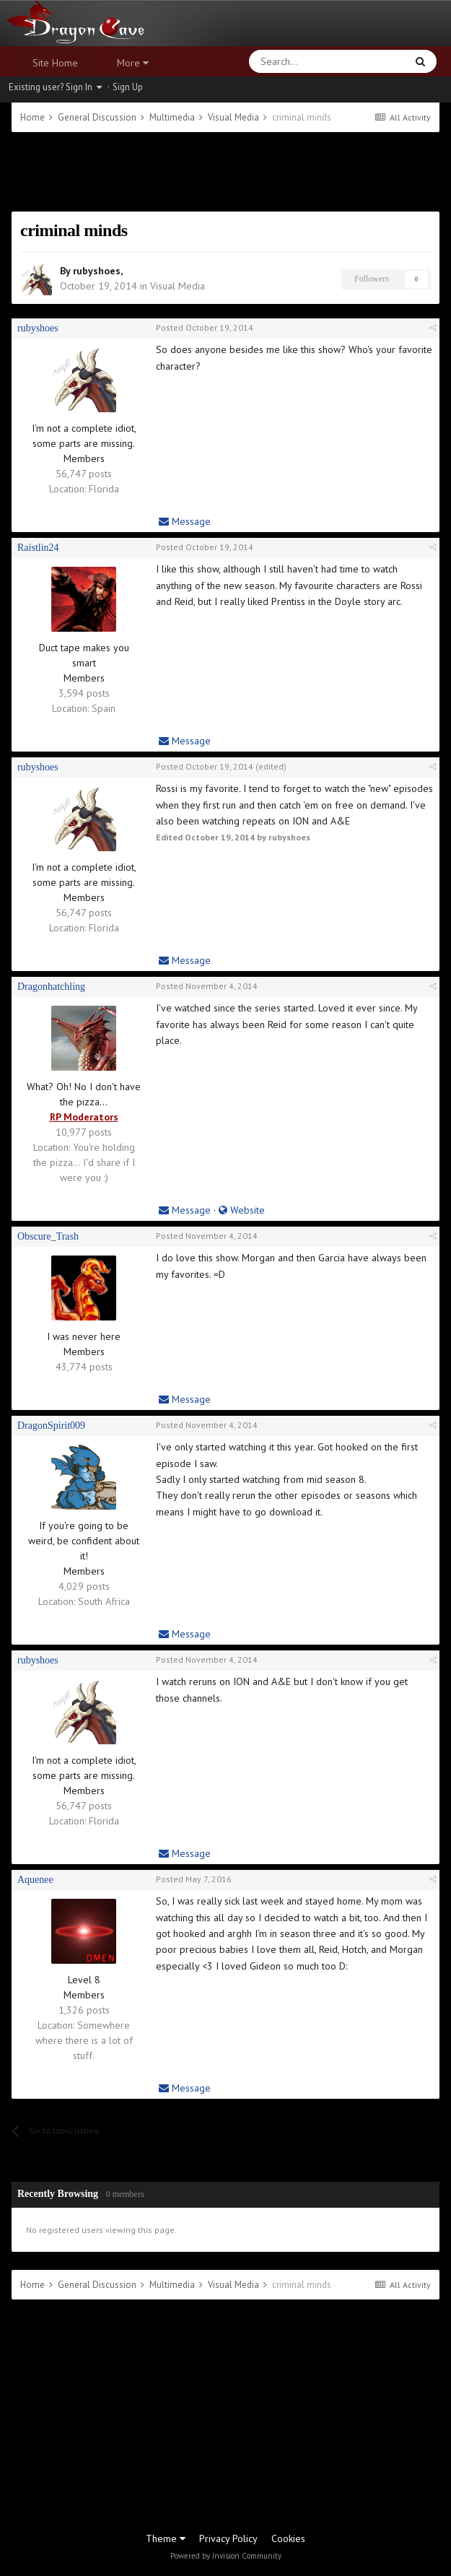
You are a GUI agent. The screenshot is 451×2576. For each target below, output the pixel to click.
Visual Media (177, 285)
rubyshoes (97, 270)
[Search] (293, 61)
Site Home (55, 62)
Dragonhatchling (51, 986)
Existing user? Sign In (55, 87)
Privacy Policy (228, 2538)
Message (185, 521)
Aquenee (35, 1879)
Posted (204, 327)
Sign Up (128, 87)
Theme (165, 2538)
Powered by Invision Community (225, 2556)
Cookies (288, 2538)
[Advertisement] (225, 171)
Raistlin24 (38, 547)
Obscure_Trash (48, 1236)
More (133, 62)
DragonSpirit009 (51, 1425)
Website (242, 1210)
